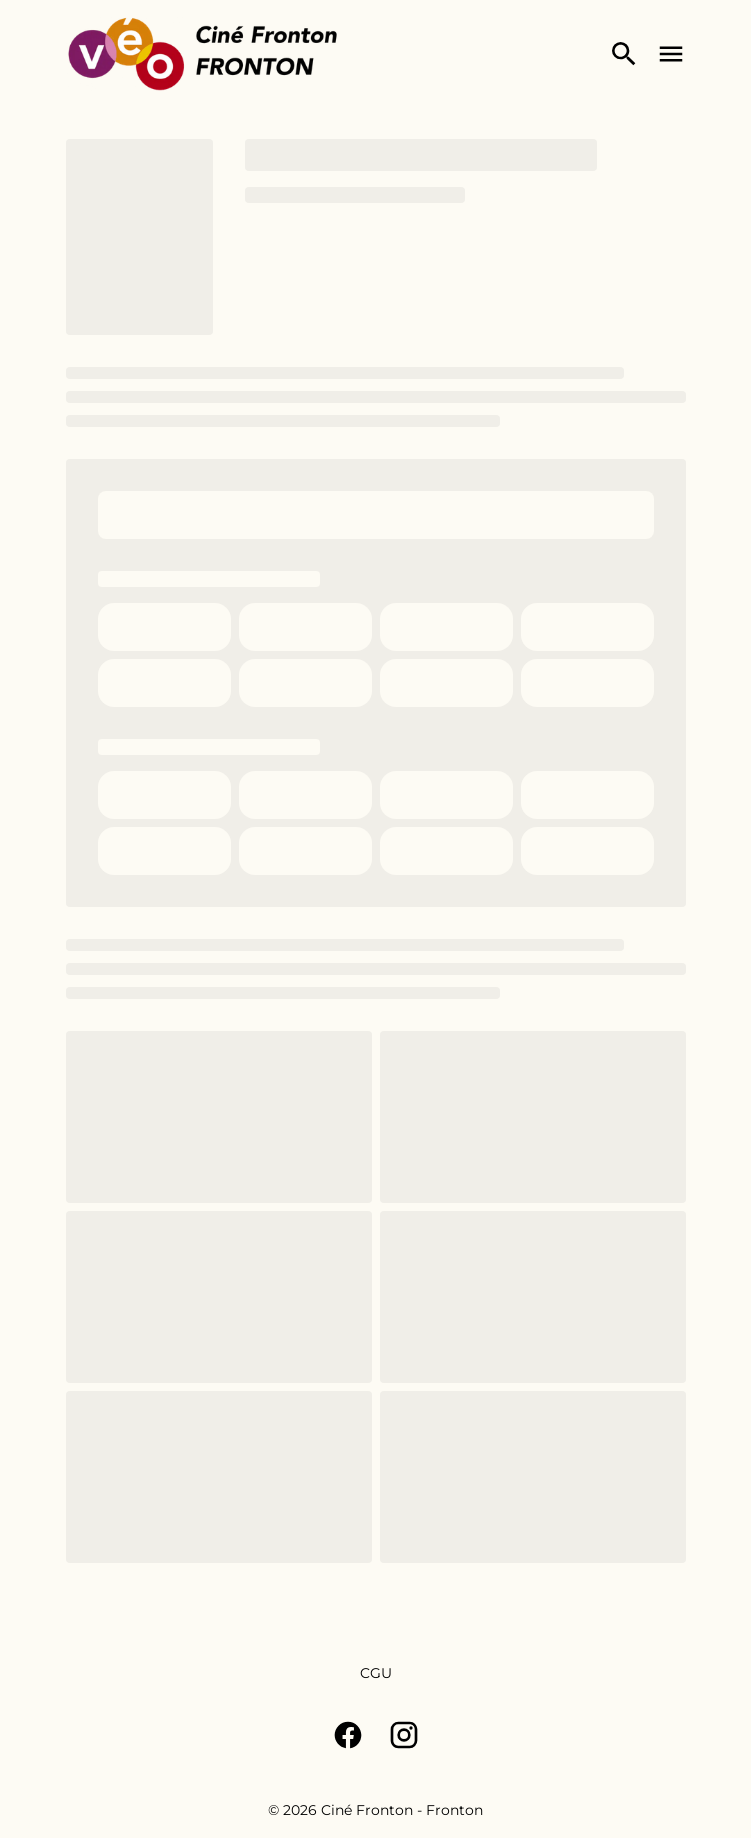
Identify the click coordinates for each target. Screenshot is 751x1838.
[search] (624, 54)
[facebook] (348, 1735)
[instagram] (404, 1735)
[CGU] (376, 1673)
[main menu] (671, 54)
